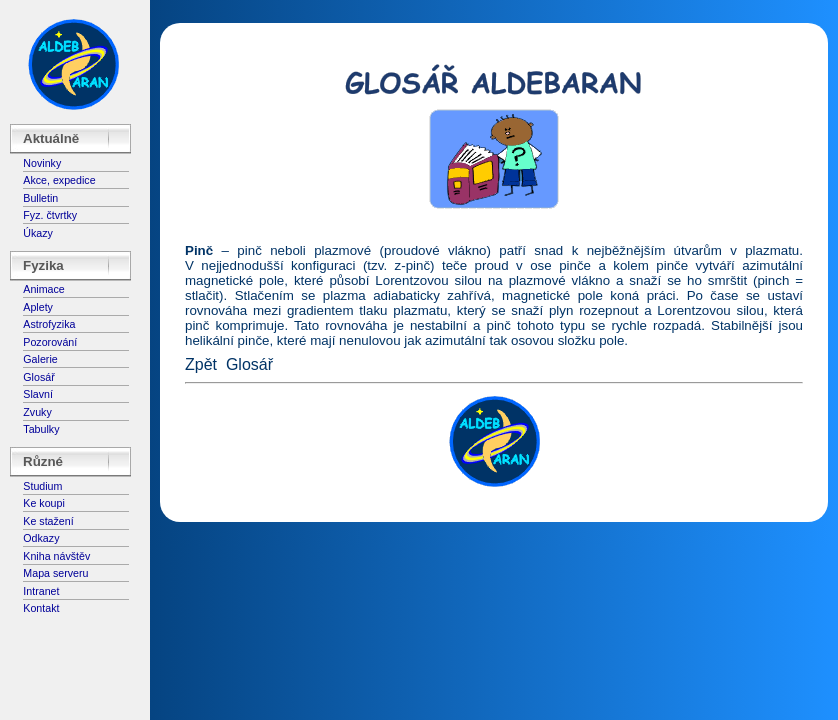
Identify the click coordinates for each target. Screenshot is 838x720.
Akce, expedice (59, 180)
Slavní (38, 394)
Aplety (38, 307)
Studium (42, 486)
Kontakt (41, 608)
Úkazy (38, 233)
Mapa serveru (55, 573)
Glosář (38, 377)
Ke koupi (43, 503)
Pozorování (50, 342)
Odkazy (41, 538)
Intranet (41, 591)
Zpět (201, 364)
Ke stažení (48, 521)
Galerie (40, 359)
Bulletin (40, 198)
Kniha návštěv (56, 556)
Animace (43, 289)
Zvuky (37, 412)
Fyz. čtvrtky (50, 215)
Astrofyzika (49, 324)
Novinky (42, 163)
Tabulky (41, 429)
